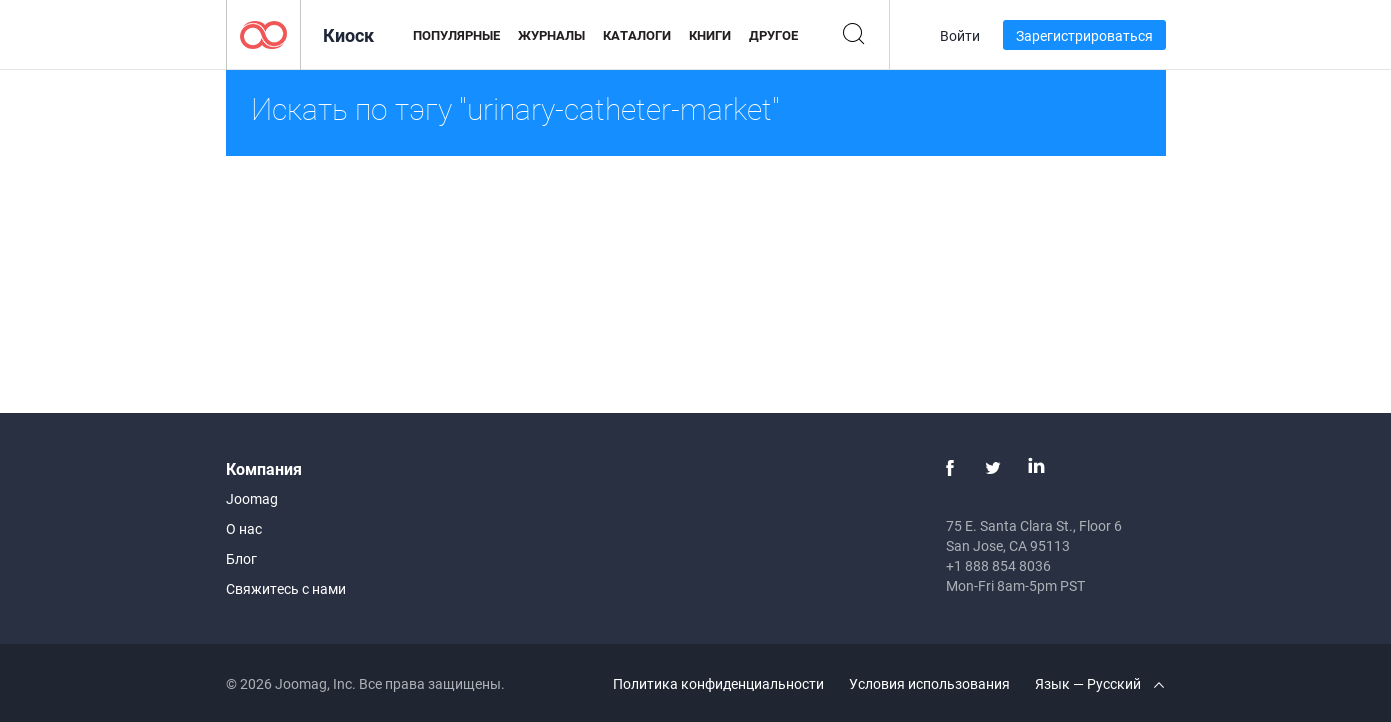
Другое (773, 35)
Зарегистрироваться (1084, 35)
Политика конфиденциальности (718, 683)
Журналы (551, 35)
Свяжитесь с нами (286, 588)
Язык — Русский (1099, 683)
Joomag (252, 498)
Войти (960, 35)
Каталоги (637, 35)
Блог (241, 558)
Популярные (456, 35)
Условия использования (929, 683)
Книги (710, 35)
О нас (244, 528)
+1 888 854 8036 (998, 565)
